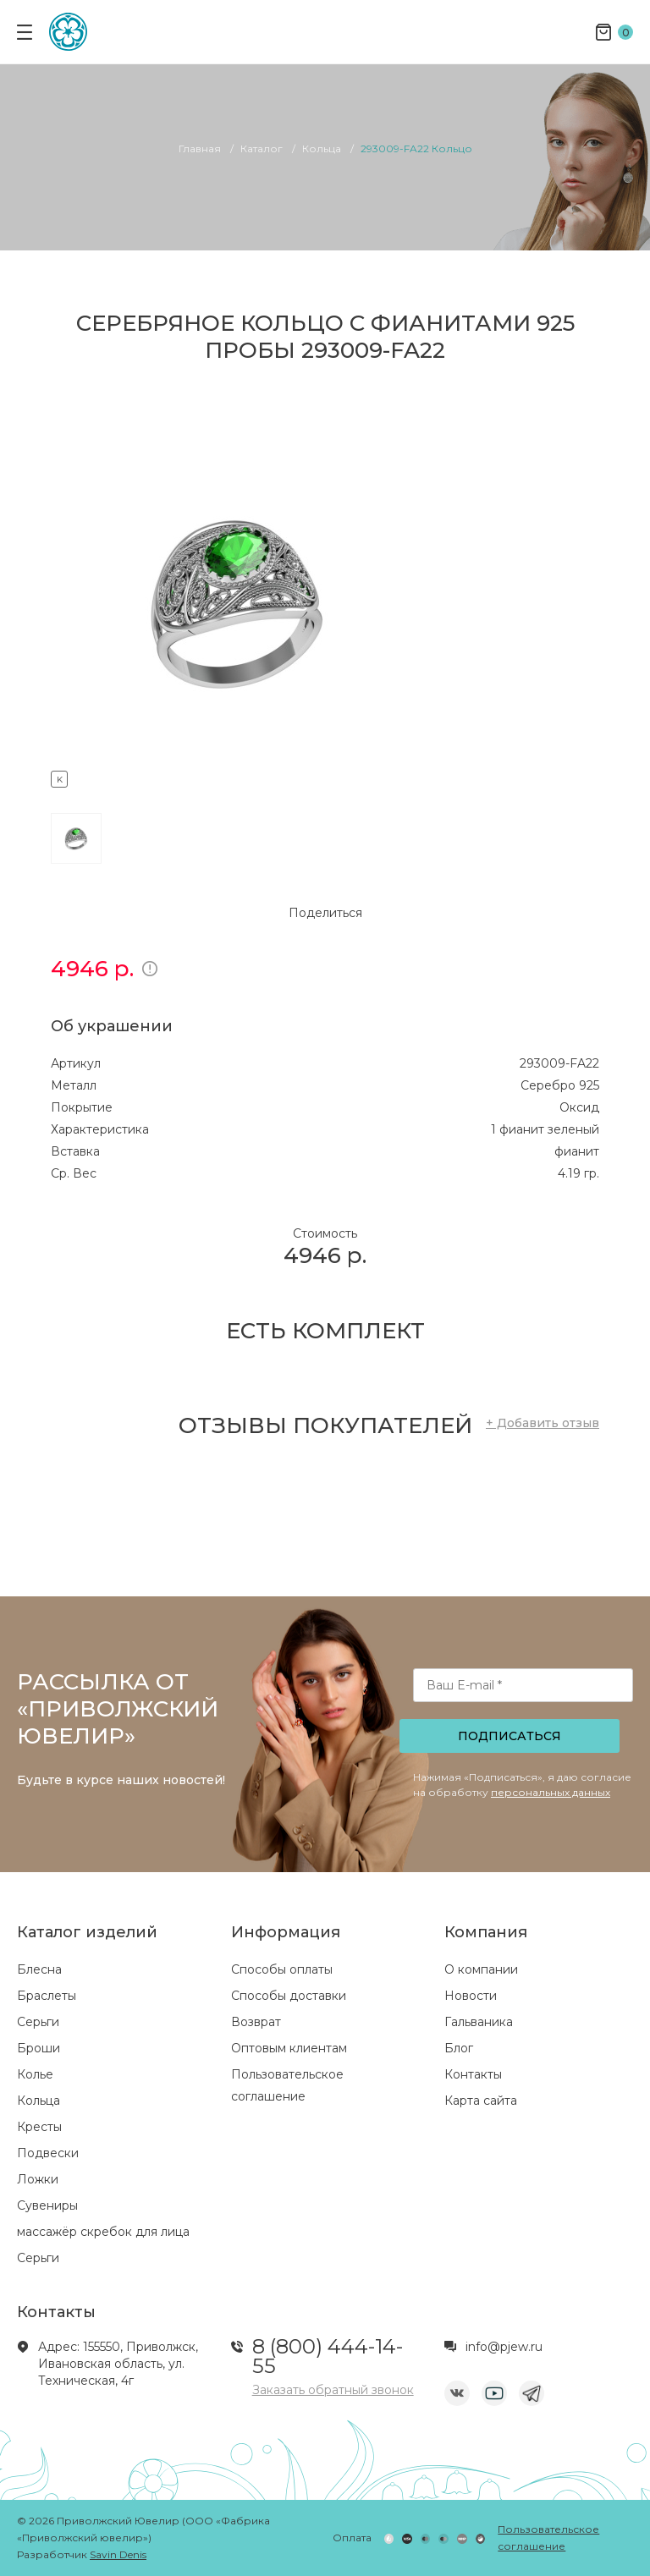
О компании (481, 1969)
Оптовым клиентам (289, 2048)
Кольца (38, 2100)
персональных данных (550, 1792)
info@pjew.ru (504, 2346)
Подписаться (509, 1736)
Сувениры (47, 2205)
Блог (458, 2048)
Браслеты (46, 1995)
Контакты (473, 2074)
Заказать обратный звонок (333, 2389)
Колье (35, 2074)
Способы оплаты (282, 1969)
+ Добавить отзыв (542, 1423)
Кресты (39, 2126)
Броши (38, 2048)
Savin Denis (118, 2554)
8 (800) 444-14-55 (327, 2356)
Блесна (39, 1969)
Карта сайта (480, 2100)
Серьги (38, 2021)
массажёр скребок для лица (103, 2231)
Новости (470, 1995)
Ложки (37, 2179)
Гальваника (478, 2021)
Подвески (48, 2153)
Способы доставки (288, 1995)
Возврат (256, 2021)
